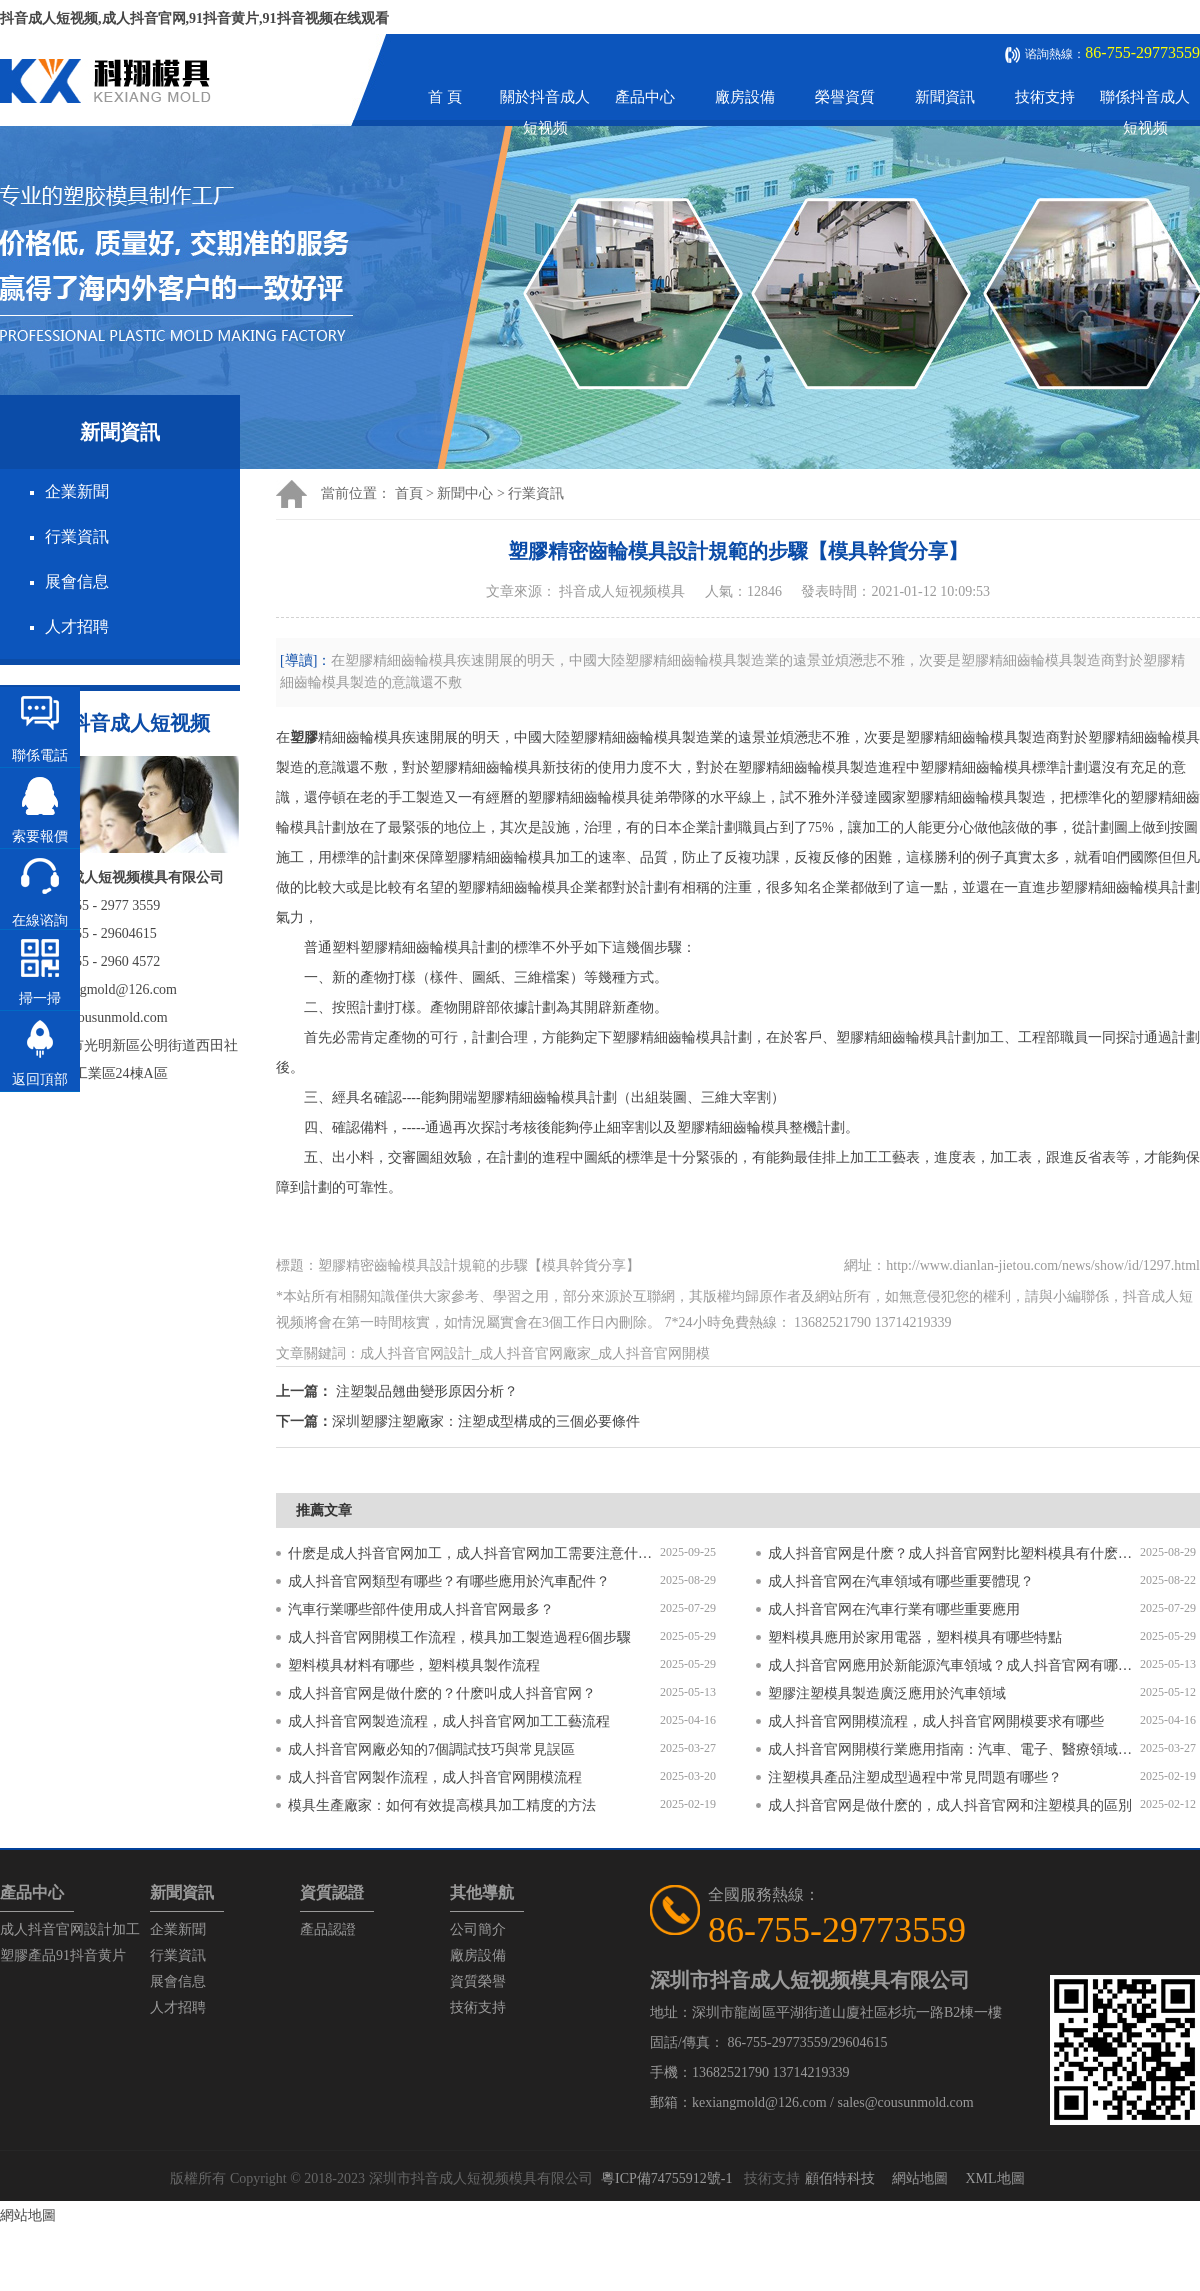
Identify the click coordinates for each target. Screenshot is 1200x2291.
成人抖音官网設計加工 (70, 1929)
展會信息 (77, 581)
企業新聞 (77, 491)
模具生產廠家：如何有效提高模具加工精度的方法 (442, 1805)
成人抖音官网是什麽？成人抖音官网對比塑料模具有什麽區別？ (954, 1553)
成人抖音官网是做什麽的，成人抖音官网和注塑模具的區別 (950, 1805)
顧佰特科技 (840, 2178)
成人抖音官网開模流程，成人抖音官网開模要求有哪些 (936, 1721)
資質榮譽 (478, 1981)
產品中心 (645, 97)
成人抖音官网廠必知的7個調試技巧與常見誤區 (431, 1749)
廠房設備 (745, 97)
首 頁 (445, 97)
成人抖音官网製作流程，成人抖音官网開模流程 (435, 1777)
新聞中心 (465, 493)
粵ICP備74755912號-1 (666, 2178)
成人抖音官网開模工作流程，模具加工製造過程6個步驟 (459, 1637)
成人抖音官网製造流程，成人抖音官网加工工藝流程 (449, 1721)
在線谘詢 (40, 920)
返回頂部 (40, 1079)
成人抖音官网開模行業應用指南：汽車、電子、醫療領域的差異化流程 (954, 1749)
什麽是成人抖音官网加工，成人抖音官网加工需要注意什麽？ (474, 1553)
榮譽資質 (845, 97)
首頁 (409, 493)
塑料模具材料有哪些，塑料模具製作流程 (414, 1665)
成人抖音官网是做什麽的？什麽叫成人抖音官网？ (442, 1693)
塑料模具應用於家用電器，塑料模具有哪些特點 (915, 1637)
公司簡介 (478, 1929)
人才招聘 (77, 626)
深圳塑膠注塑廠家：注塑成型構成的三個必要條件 (486, 1421)
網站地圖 (920, 2178)
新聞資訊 (945, 97)
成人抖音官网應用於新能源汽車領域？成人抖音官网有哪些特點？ (954, 1665)
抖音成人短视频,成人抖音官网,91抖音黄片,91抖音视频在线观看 (194, 18)
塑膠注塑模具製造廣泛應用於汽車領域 (887, 1693)
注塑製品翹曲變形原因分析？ (427, 1391)
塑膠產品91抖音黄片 (63, 1955)
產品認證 (328, 1929)
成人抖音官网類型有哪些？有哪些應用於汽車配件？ (449, 1581)
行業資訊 (77, 536)
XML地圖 (994, 2178)
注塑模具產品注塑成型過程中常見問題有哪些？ (915, 1777)
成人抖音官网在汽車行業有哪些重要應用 (894, 1609)
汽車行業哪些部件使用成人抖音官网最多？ (421, 1609)
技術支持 (1045, 97)
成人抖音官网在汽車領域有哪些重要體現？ (901, 1581)
